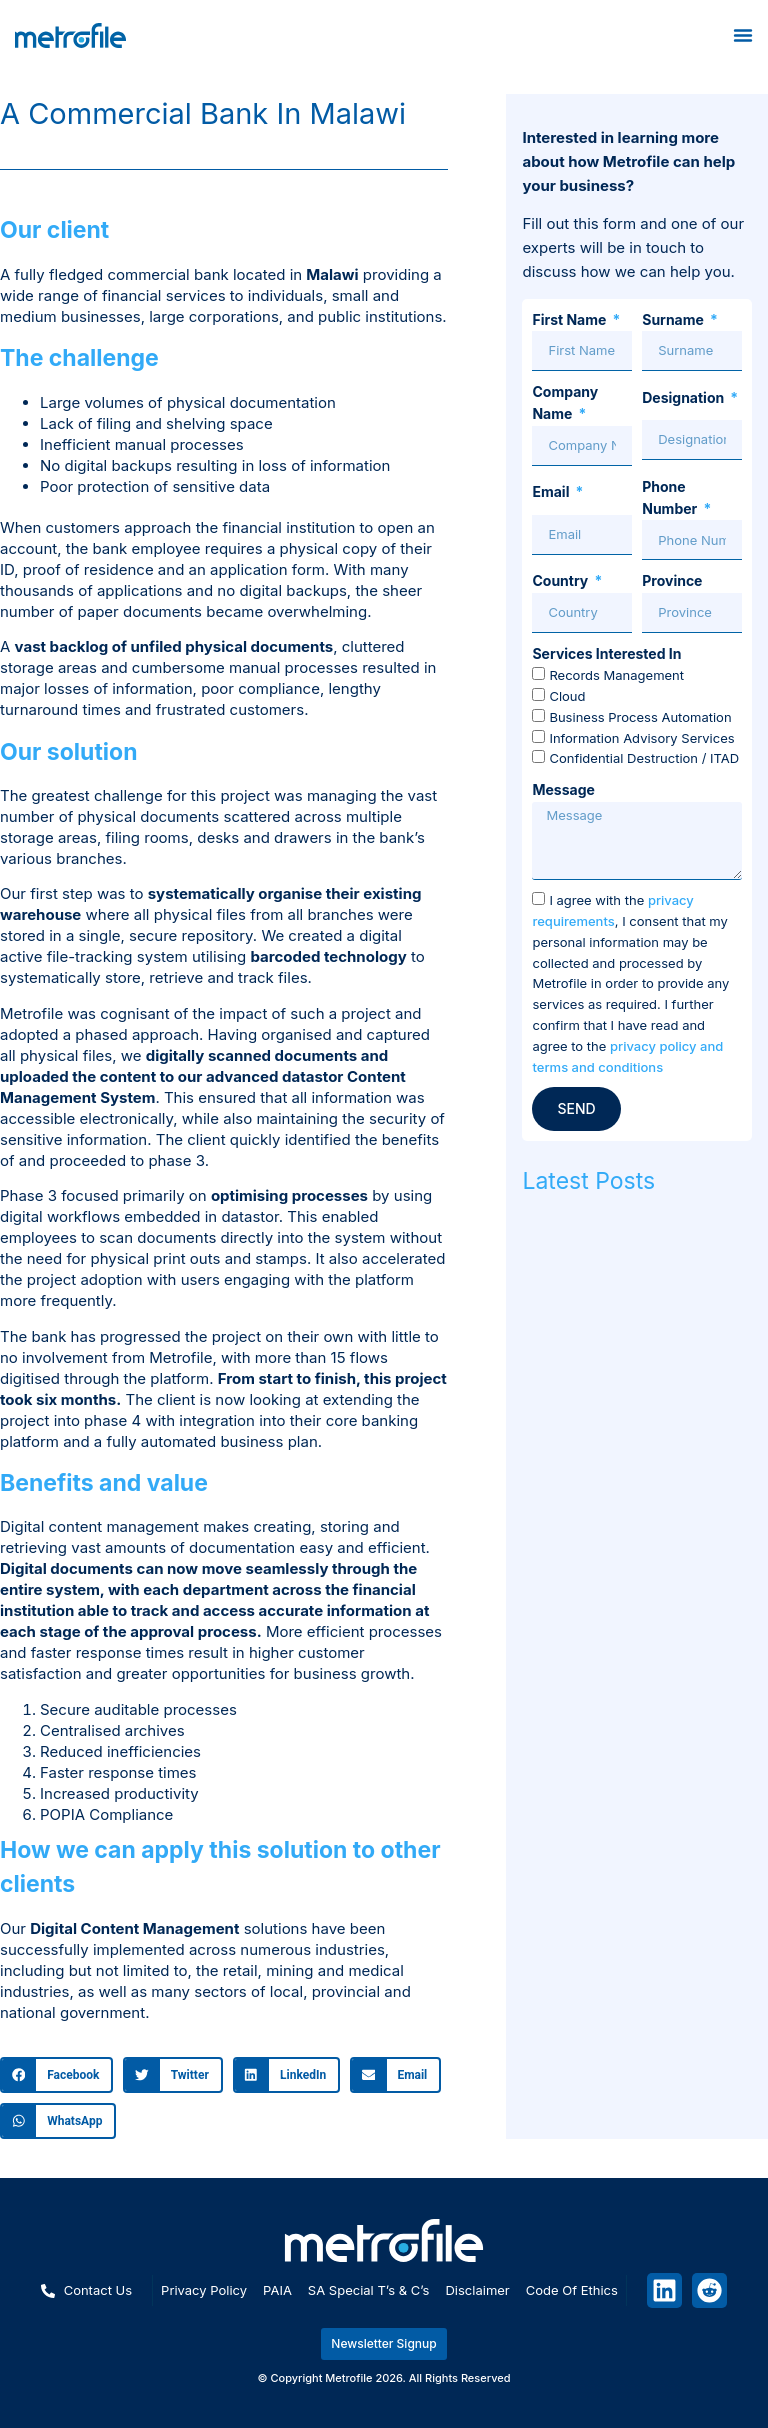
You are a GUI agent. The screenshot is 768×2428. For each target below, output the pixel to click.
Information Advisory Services (641, 738)
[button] (56, 2075)
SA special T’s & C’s (369, 2290)
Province (672, 580)
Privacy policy (204, 2290)
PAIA (277, 2290)
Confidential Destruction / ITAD (644, 759)
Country (561, 580)
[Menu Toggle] (743, 35)
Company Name (565, 402)
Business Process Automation (640, 717)
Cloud (567, 696)
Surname (674, 319)
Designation (684, 397)
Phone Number (671, 497)
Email (552, 491)
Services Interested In (606, 653)
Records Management (616, 676)
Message (563, 789)
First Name (570, 319)
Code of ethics (572, 2290)
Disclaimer (477, 2290)
